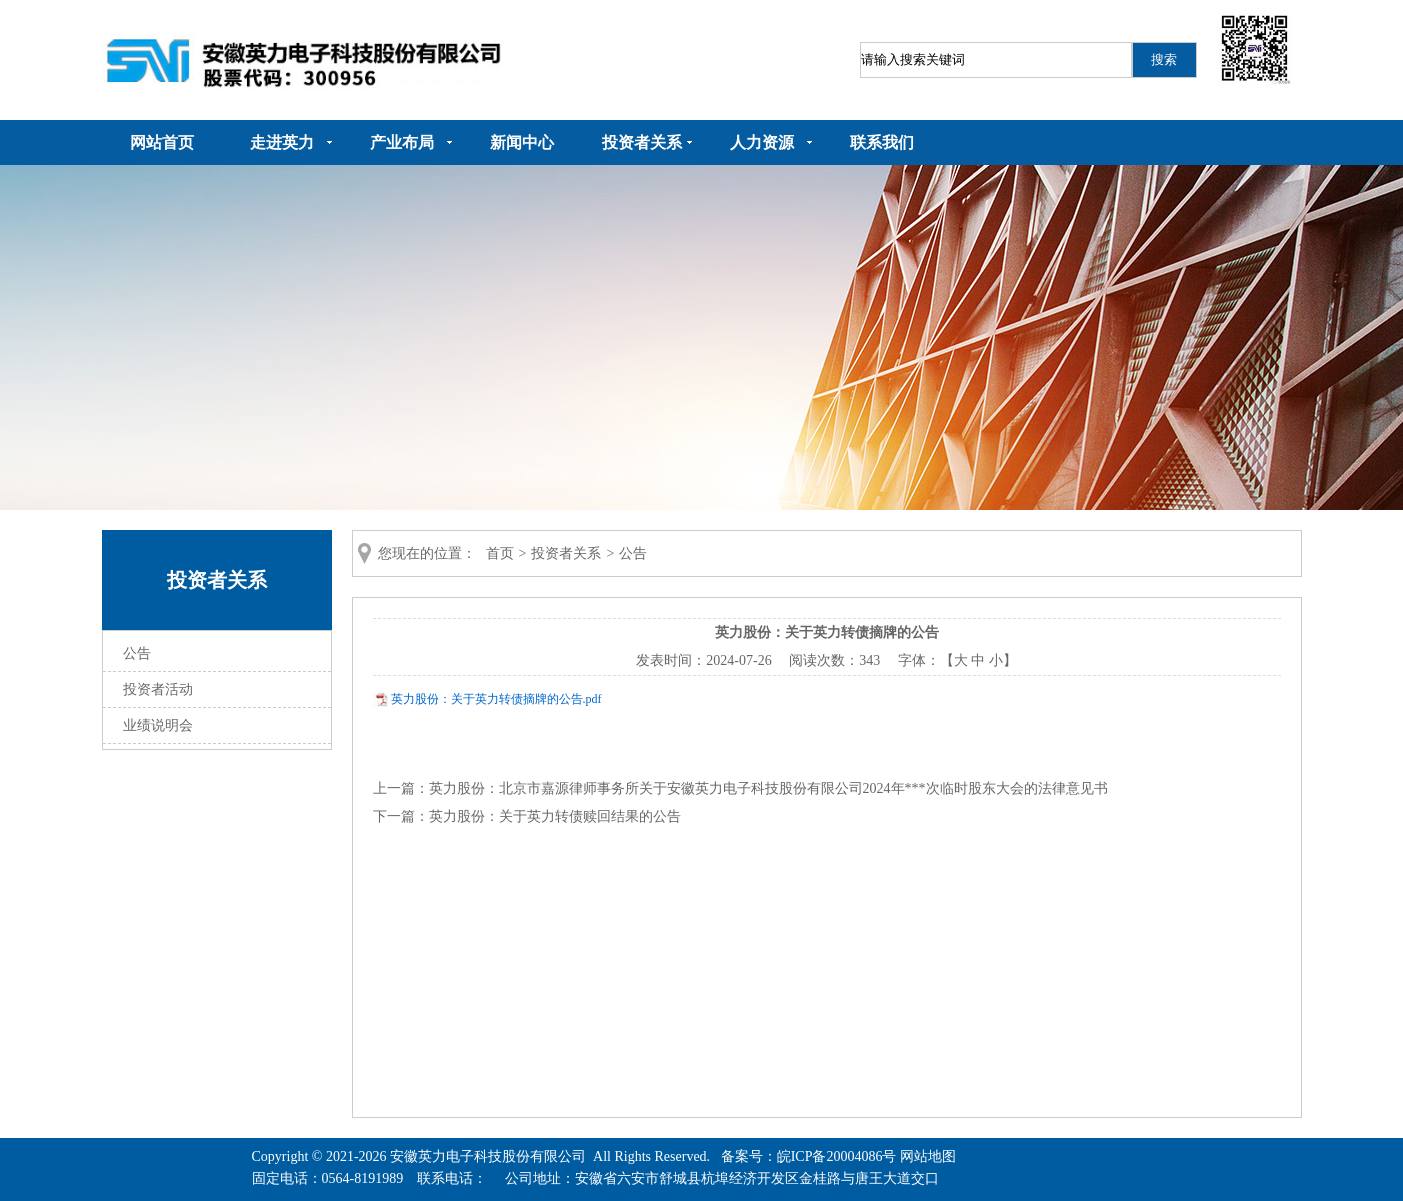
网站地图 (928, 1156)
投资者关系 (642, 142)
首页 (500, 553)
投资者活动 (158, 689)
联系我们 (882, 142)
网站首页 (162, 142)
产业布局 (402, 142)
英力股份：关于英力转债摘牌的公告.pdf (496, 699)
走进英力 (282, 142)
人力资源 (762, 142)
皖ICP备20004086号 (837, 1156)
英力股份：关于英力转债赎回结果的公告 (555, 816)
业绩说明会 (158, 725)
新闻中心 (522, 142)
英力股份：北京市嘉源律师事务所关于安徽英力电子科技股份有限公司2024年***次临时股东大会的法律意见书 (768, 788)
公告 (137, 653)
